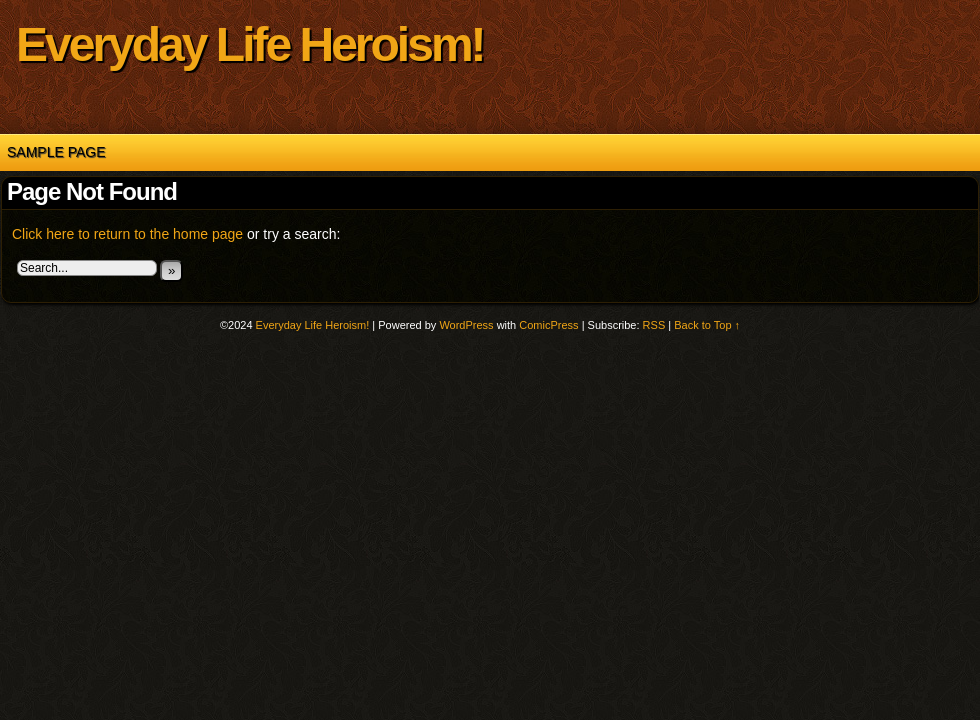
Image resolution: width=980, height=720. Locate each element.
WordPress (466, 325)
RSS (654, 325)
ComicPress (548, 325)
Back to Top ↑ (707, 325)
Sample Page (56, 152)
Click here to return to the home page (127, 234)
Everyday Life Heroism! (250, 44)
